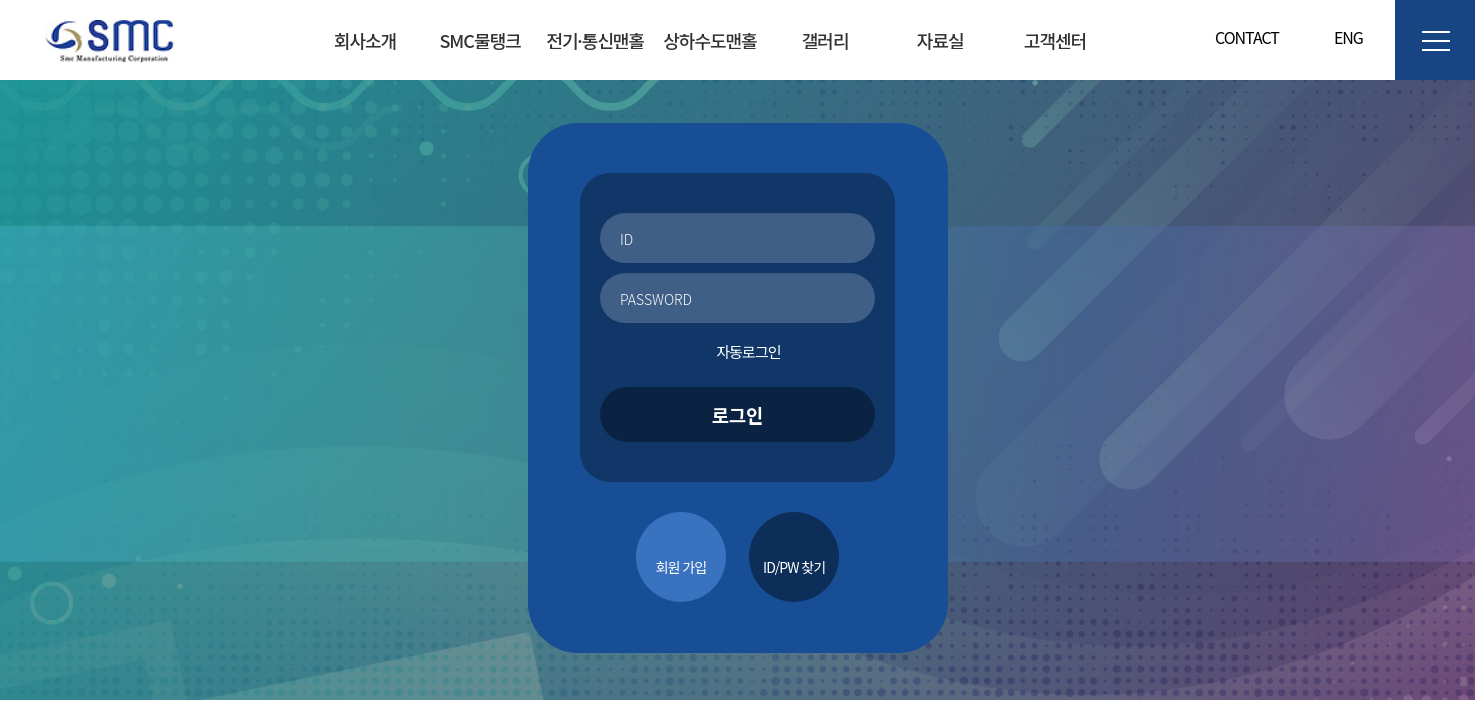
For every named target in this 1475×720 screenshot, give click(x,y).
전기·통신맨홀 (595, 40)
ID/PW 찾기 (794, 567)
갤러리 (825, 40)
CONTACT (1247, 37)
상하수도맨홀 (709, 40)
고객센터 (1055, 40)
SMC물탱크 (479, 40)
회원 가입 (681, 567)
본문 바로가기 (0, 0)
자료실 (940, 40)
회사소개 (365, 40)
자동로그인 (737, 351)
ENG (1341, 37)
